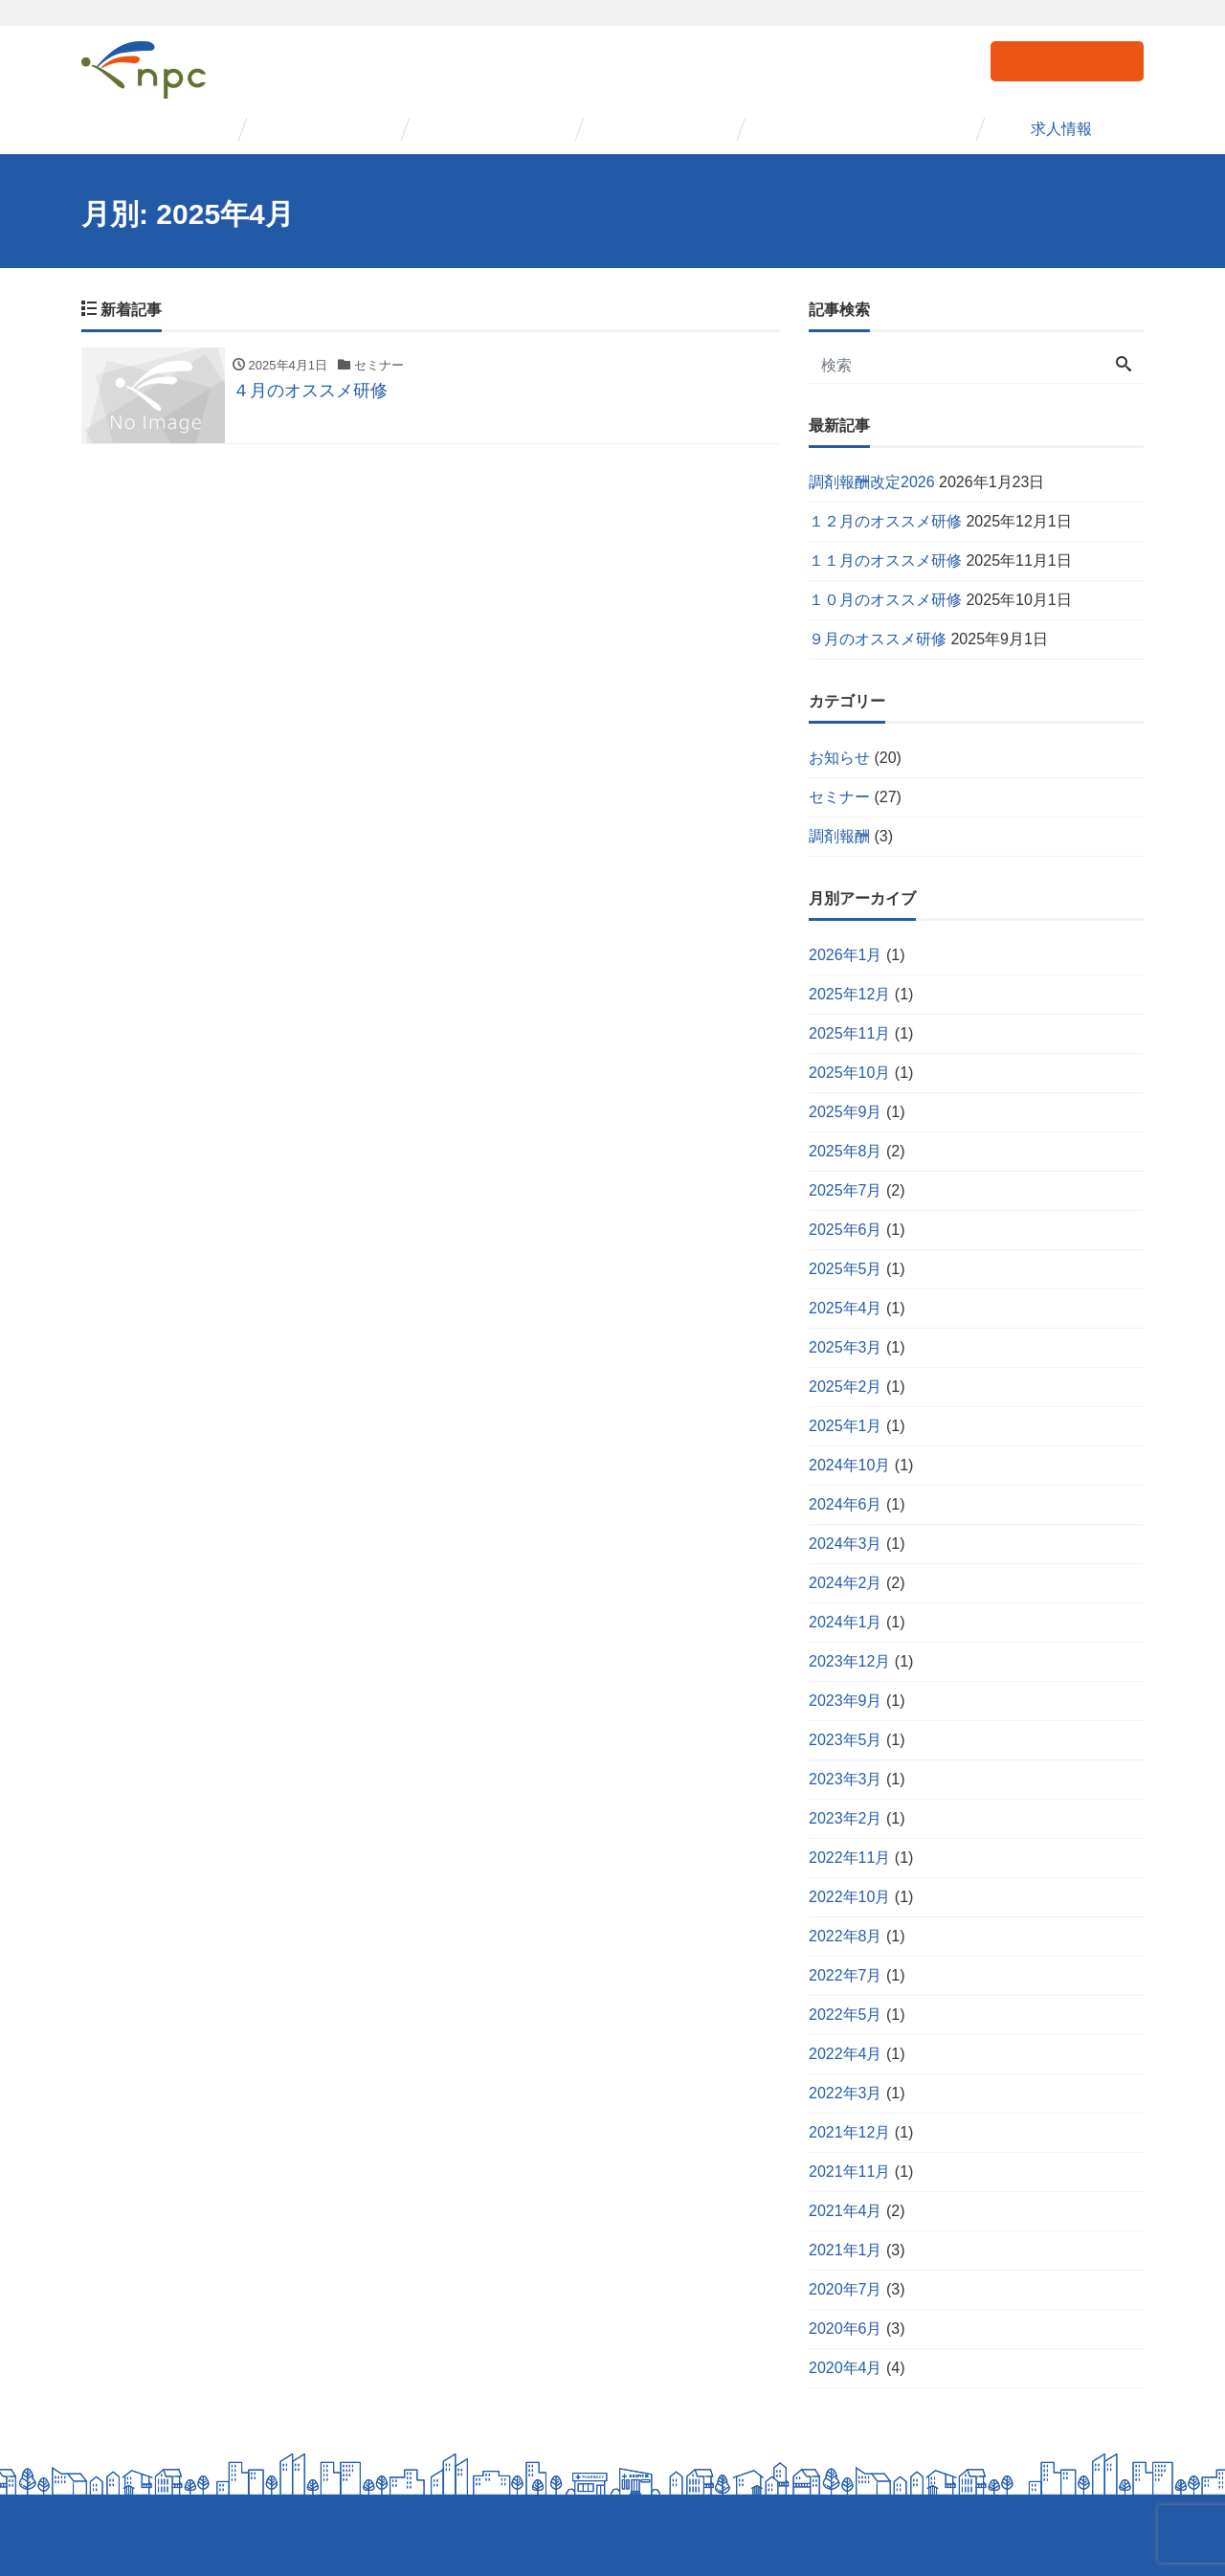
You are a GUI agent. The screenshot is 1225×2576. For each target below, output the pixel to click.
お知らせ (839, 758)
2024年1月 (845, 1622)
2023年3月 (845, 1779)
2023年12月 (849, 1661)
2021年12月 (849, 2132)
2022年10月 (849, 1897)
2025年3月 (845, 1347)
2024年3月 (845, 1543)
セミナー (486, 129)
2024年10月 (849, 1465)
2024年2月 (845, 1583)
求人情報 (1062, 129)
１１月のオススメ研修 (885, 560)
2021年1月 (845, 2250)
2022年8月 (845, 1936)
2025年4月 (845, 1308)
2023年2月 (845, 1818)
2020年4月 (845, 2368)
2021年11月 (849, 2171)
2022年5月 (845, 2014)
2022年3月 (845, 2093)
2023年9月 (845, 1700)
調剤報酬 (839, 836)
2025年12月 (849, 994)
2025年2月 (845, 1386)
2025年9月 (845, 1112)
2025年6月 (845, 1229)
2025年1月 (845, 1426)
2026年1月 (845, 955)
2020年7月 (845, 2289)
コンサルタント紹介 (861, 129)
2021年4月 (845, 2211)
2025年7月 (845, 1190)
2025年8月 (845, 1151)
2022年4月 (845, 2054)
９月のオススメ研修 (878, 639)
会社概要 (160, 129)
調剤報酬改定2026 (872, 482)
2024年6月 (845, 1504)
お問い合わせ (1067, 60)
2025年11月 (849, 1033)
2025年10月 (849, 1072)
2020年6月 (845, 2328)
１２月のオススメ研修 (885, 521)
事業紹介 (323, 129)
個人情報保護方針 (131, 2535)
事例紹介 (660, 129)
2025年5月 (845, 1269)
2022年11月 (849, 1857)
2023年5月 (845, 1740)
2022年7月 (845, 1975)
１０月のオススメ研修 (885, 600)
